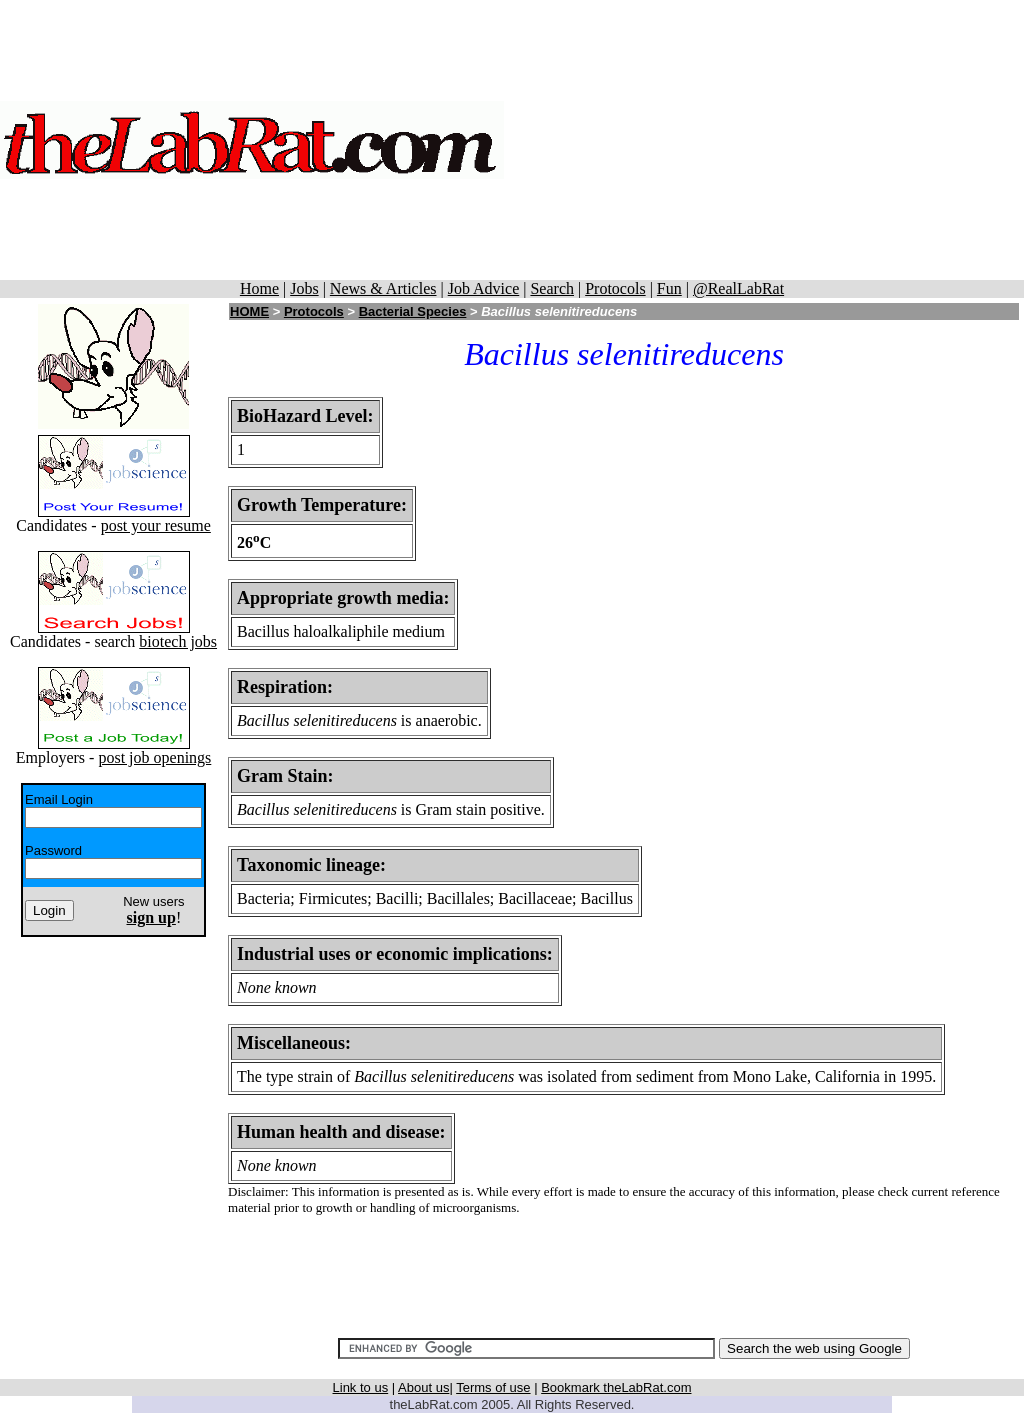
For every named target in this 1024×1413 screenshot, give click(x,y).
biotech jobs (178, 641)
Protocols (615, 288)
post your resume (156, 525)
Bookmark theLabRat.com (616, 1387)
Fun (669, 288)
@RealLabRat (738, 288)
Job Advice (484, 288)
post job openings (154, 757)
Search (552, 288)
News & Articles (383, 288)
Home (259, 288)
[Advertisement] (764, 140)
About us (423, 1387)
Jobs (304, 288)
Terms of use (493, 1387)
